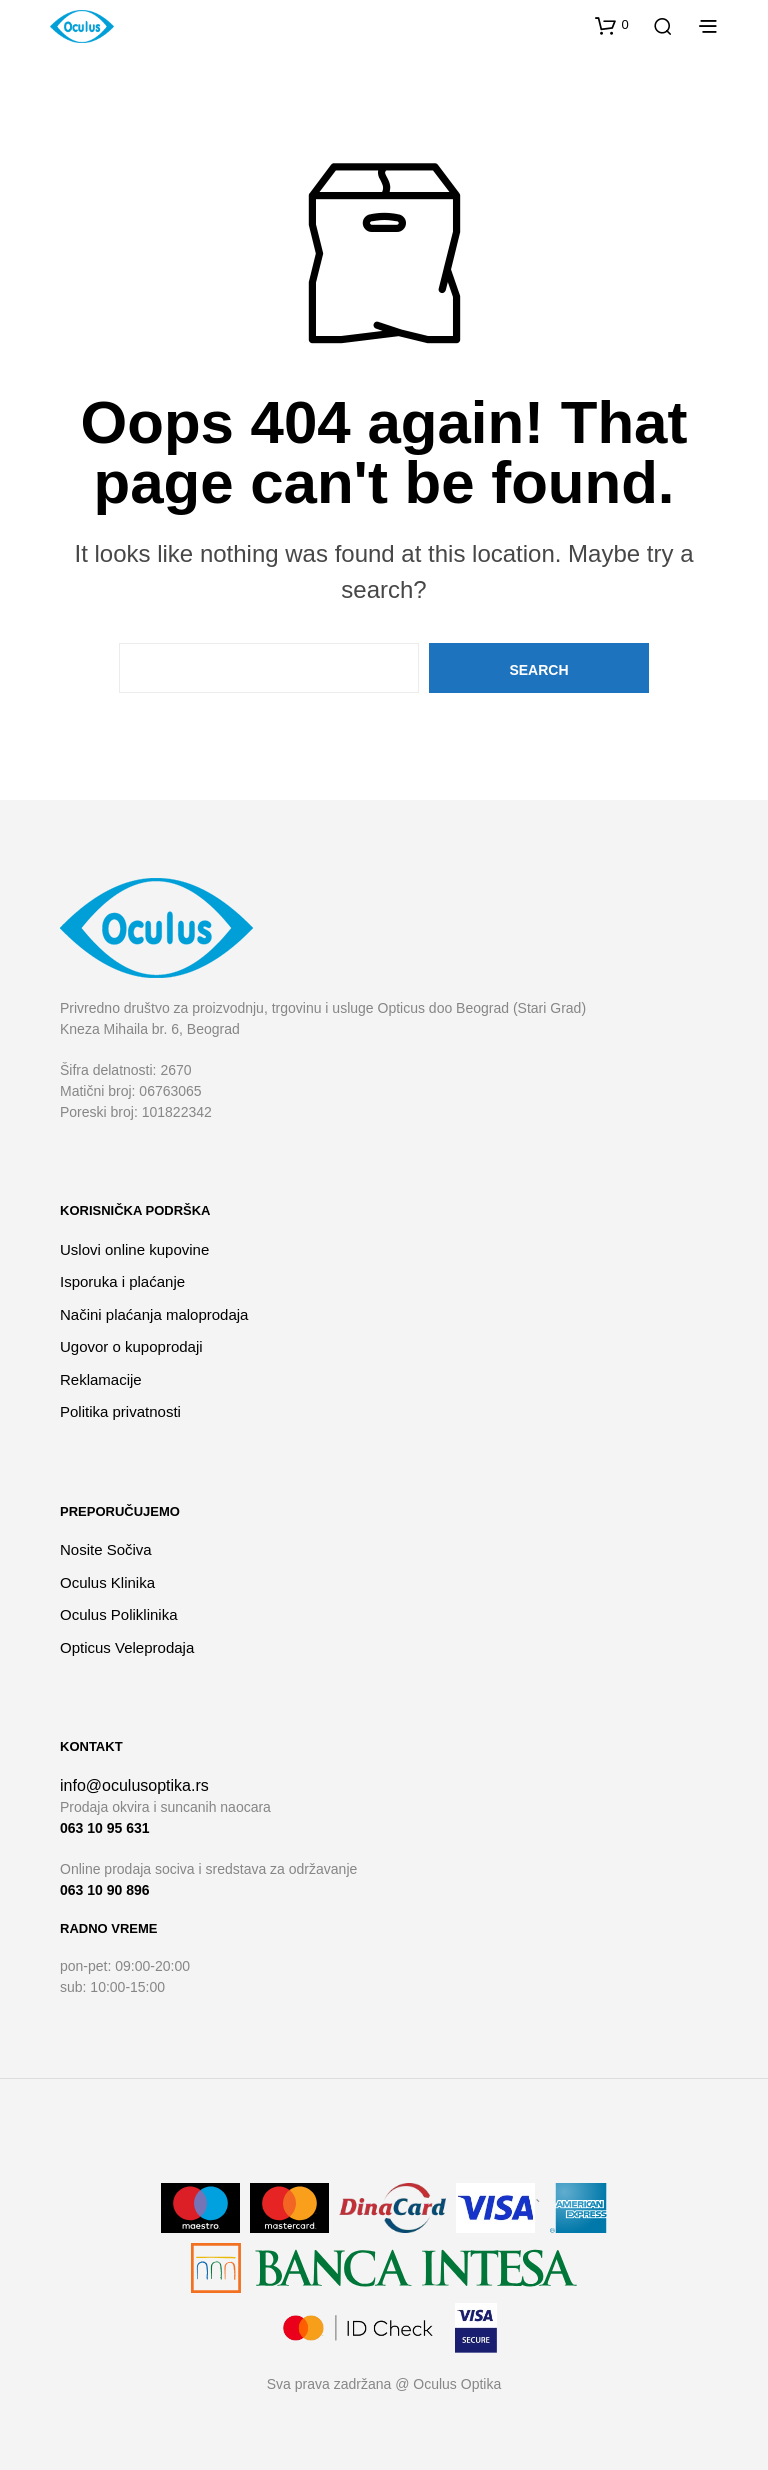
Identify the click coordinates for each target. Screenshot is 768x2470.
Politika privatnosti (120, 1411)
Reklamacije (101, 1379)
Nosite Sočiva (106, 1549)
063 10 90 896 (105, 1890)
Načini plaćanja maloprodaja (154, 1314)
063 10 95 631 (105, 1828)
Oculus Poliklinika (119, 1614)
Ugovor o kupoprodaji (131, 1346)
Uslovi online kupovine (134, 1249)
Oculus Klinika (107, 1582)
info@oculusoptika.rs (134, 1785)
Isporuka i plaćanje (122, 1281)
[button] (612, 25)
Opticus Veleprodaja (127, 1647)
